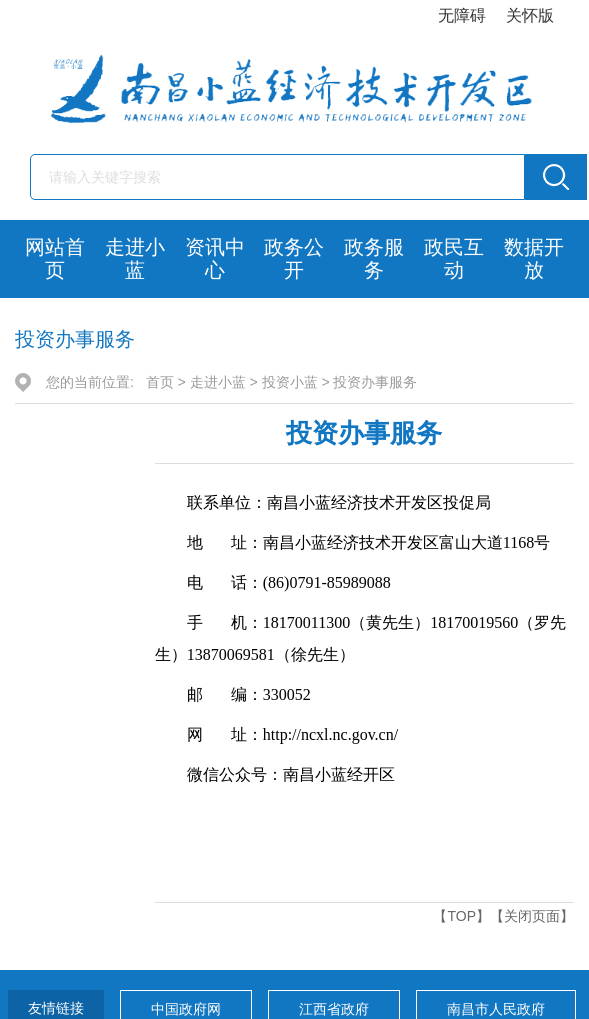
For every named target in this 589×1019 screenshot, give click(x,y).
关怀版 (530, 15)
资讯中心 (215, 258)
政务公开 (294, 258)
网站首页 (55, 258)
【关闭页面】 (532, 916)
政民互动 (454, 258)
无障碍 (462, 15)
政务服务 (374, 258)
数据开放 (534, 258)
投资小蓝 (290, 382)
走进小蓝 (135, 258)
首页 (160, 382)
